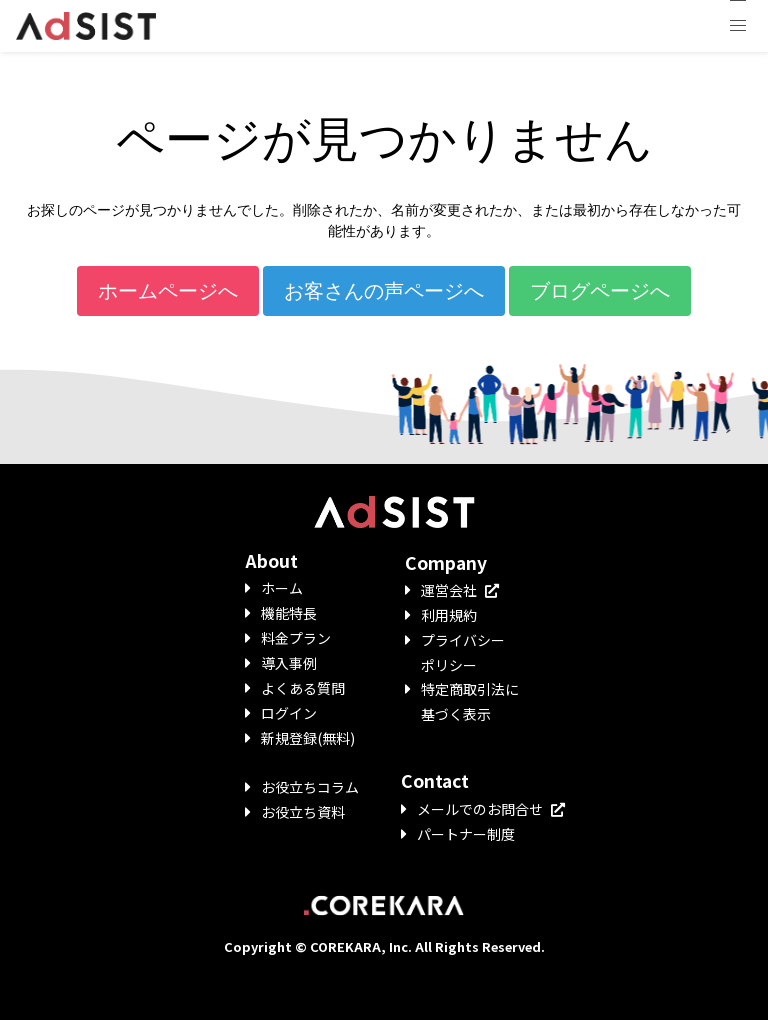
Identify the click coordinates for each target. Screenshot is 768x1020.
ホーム (282, 588)
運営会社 (460, 590)
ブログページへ (600, 291)
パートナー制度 (466, 834)
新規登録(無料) (308, 738)
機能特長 (289, 613)
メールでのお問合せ (491, 809)
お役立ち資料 (303, 812)
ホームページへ (168, 291)
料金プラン (296, 638)
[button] (738, 26)
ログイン (289, 713)
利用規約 (449, 615)
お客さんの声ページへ (384, 291)
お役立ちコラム (310, 787)
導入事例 (289, 663)
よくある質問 (303, 688)
